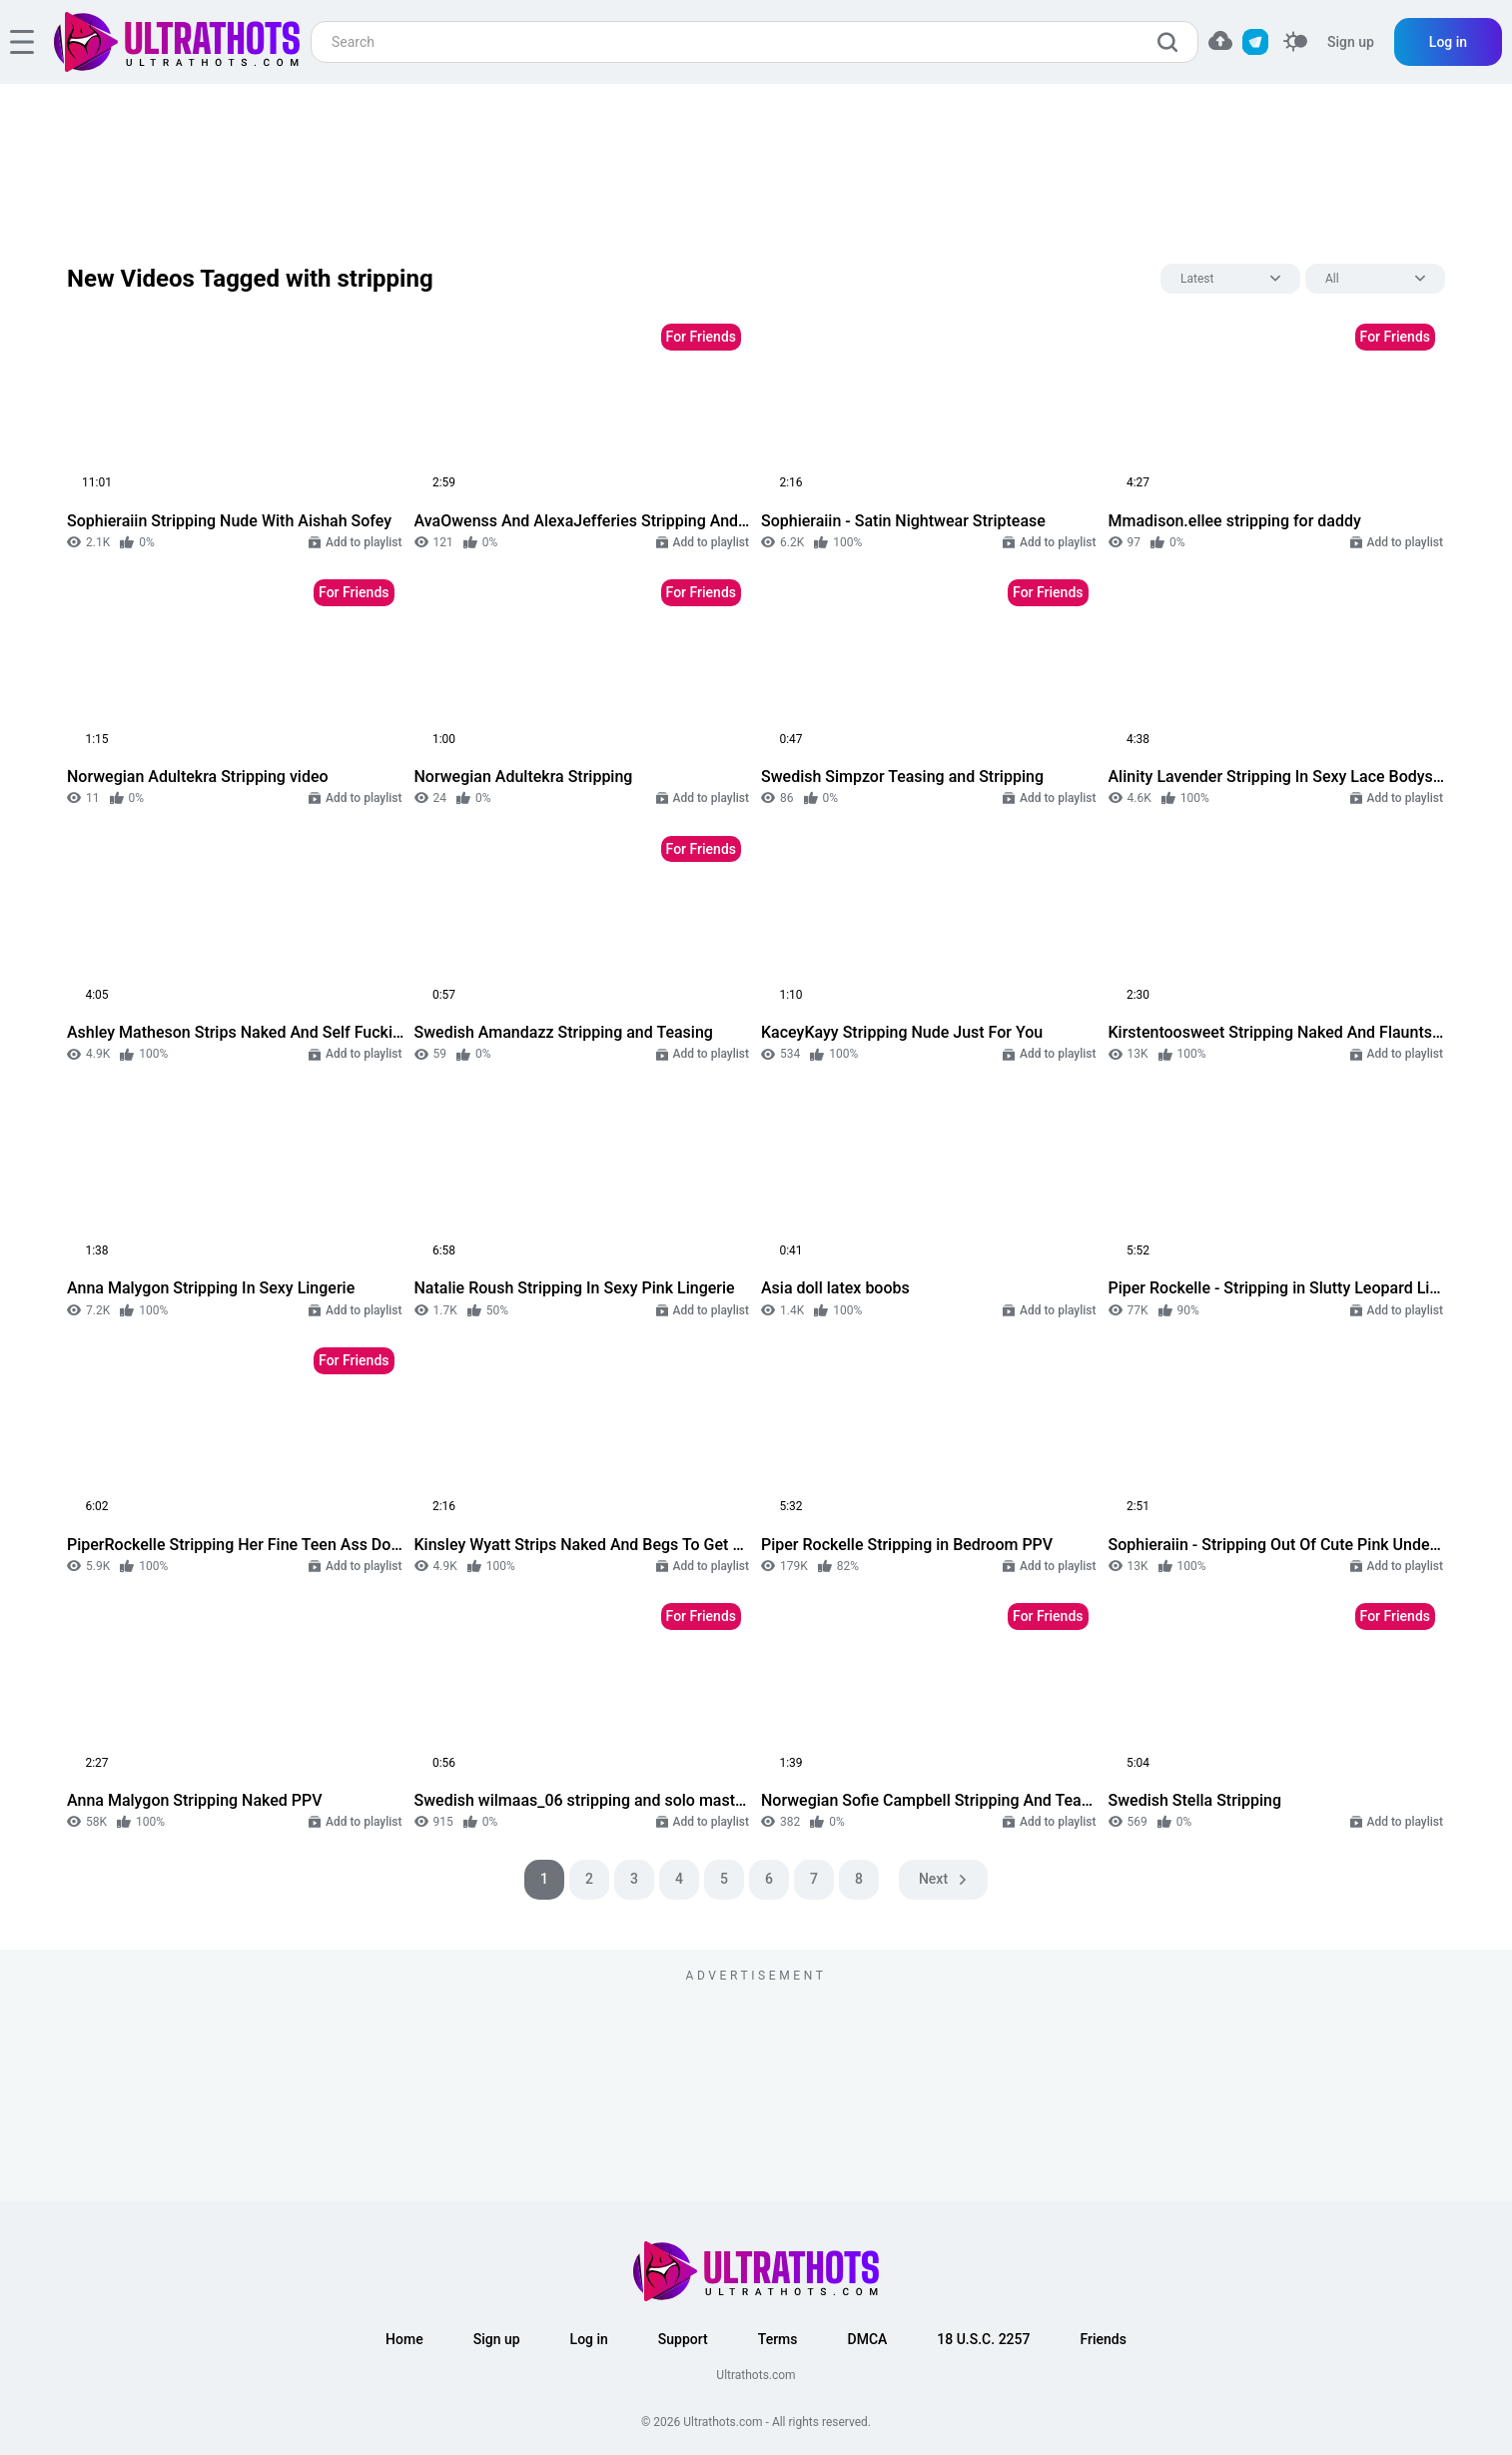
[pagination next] (943, 1880)
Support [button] (683, 2339)
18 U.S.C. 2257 (983, 2339)
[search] (1172, 42)
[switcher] (1295, 42)
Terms (778, 2339)
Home (404, 2339)
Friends (1103, 2339)
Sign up (1350, 42)
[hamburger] (22, 42)
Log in (1448, 42)
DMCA (868, 2339)
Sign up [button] (496, 2339)
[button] (1220, 40)
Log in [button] (589, 2339)
